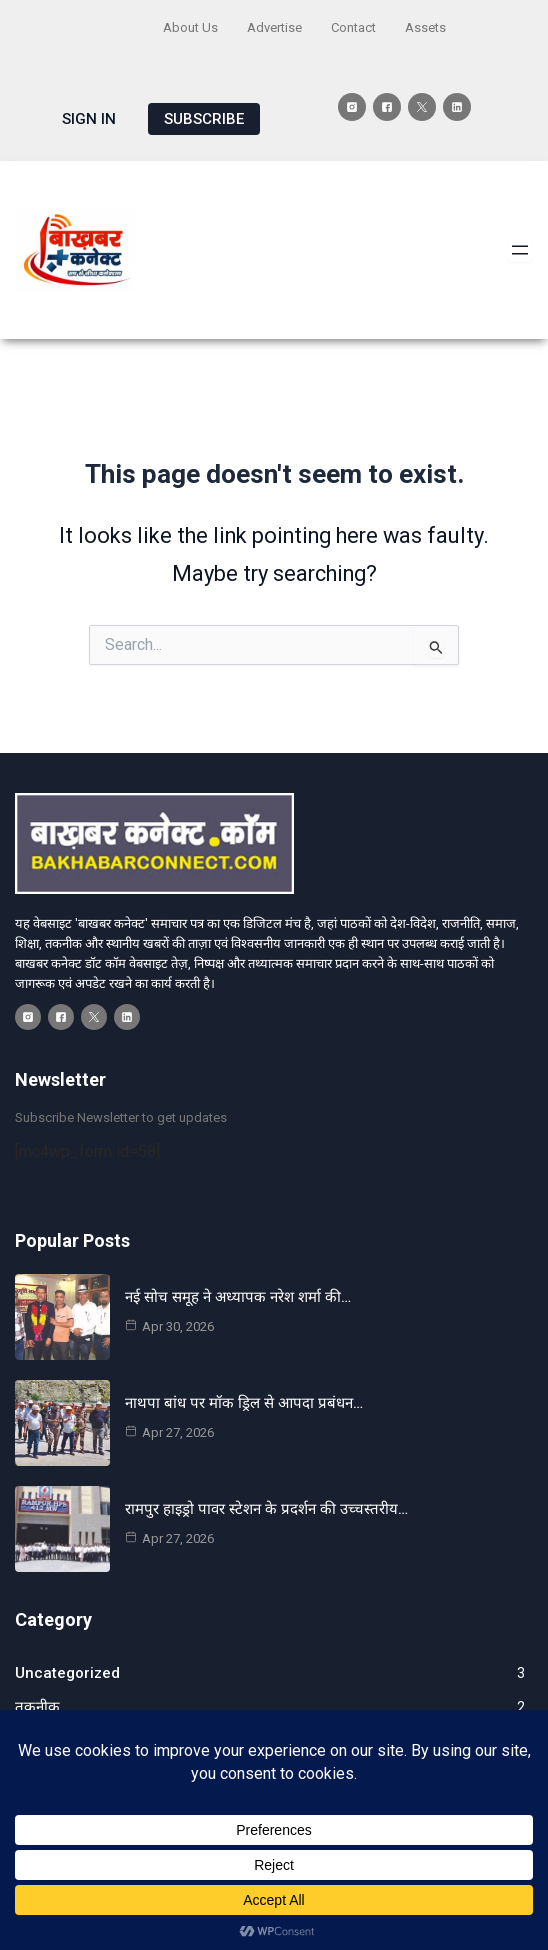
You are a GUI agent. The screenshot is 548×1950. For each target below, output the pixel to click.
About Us (190, 27)
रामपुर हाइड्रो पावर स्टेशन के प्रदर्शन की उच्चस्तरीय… (266, 1509)
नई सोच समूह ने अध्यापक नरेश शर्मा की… (238, 1297)
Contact (353, 27)
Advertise (274, 27)
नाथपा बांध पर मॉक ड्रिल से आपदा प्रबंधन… (244, 1403)
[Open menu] (520, 250)
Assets (425, 27)
